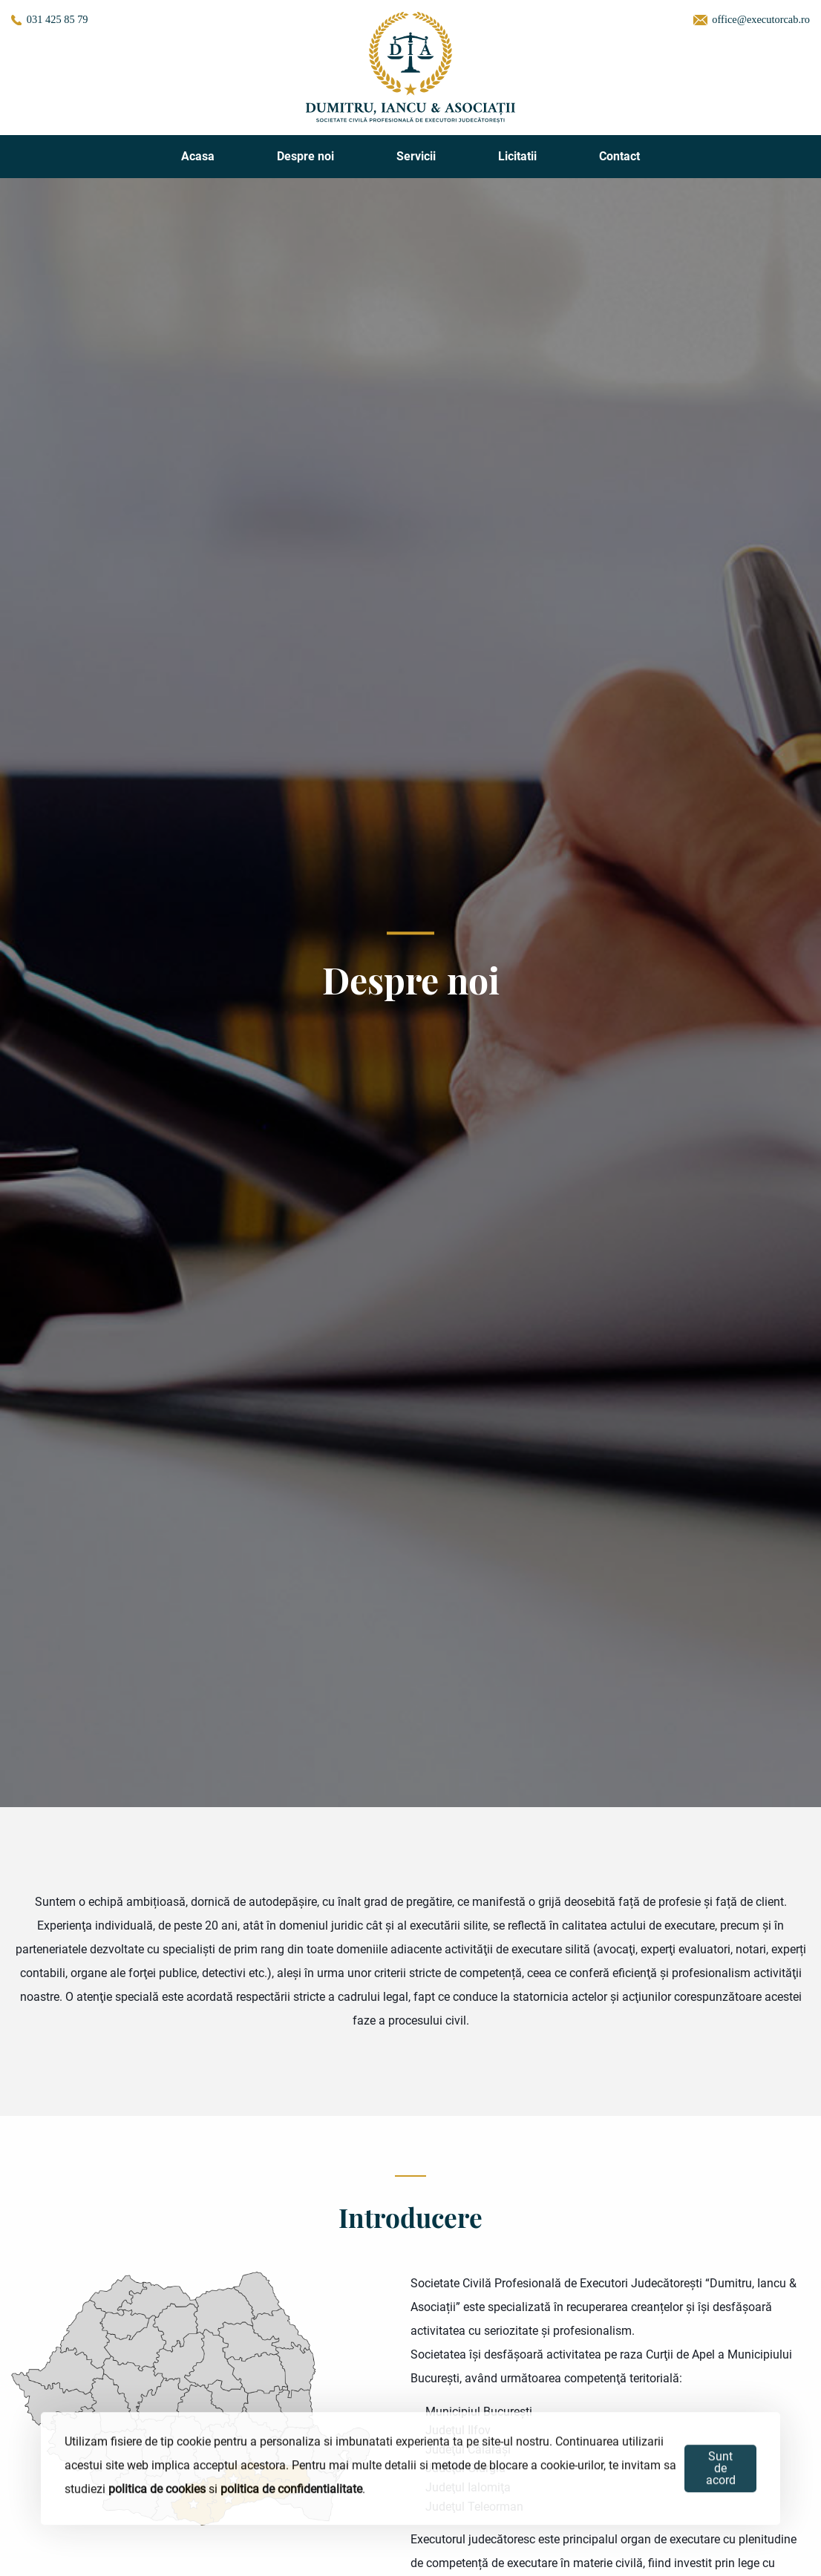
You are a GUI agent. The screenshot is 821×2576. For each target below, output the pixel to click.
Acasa (198, 156)
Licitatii (517, 156)
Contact (619, 156)
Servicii (416, 156)
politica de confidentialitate (291, 2490)
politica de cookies (157, 2490)
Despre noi (305, 156)
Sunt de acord (721, 2469)
